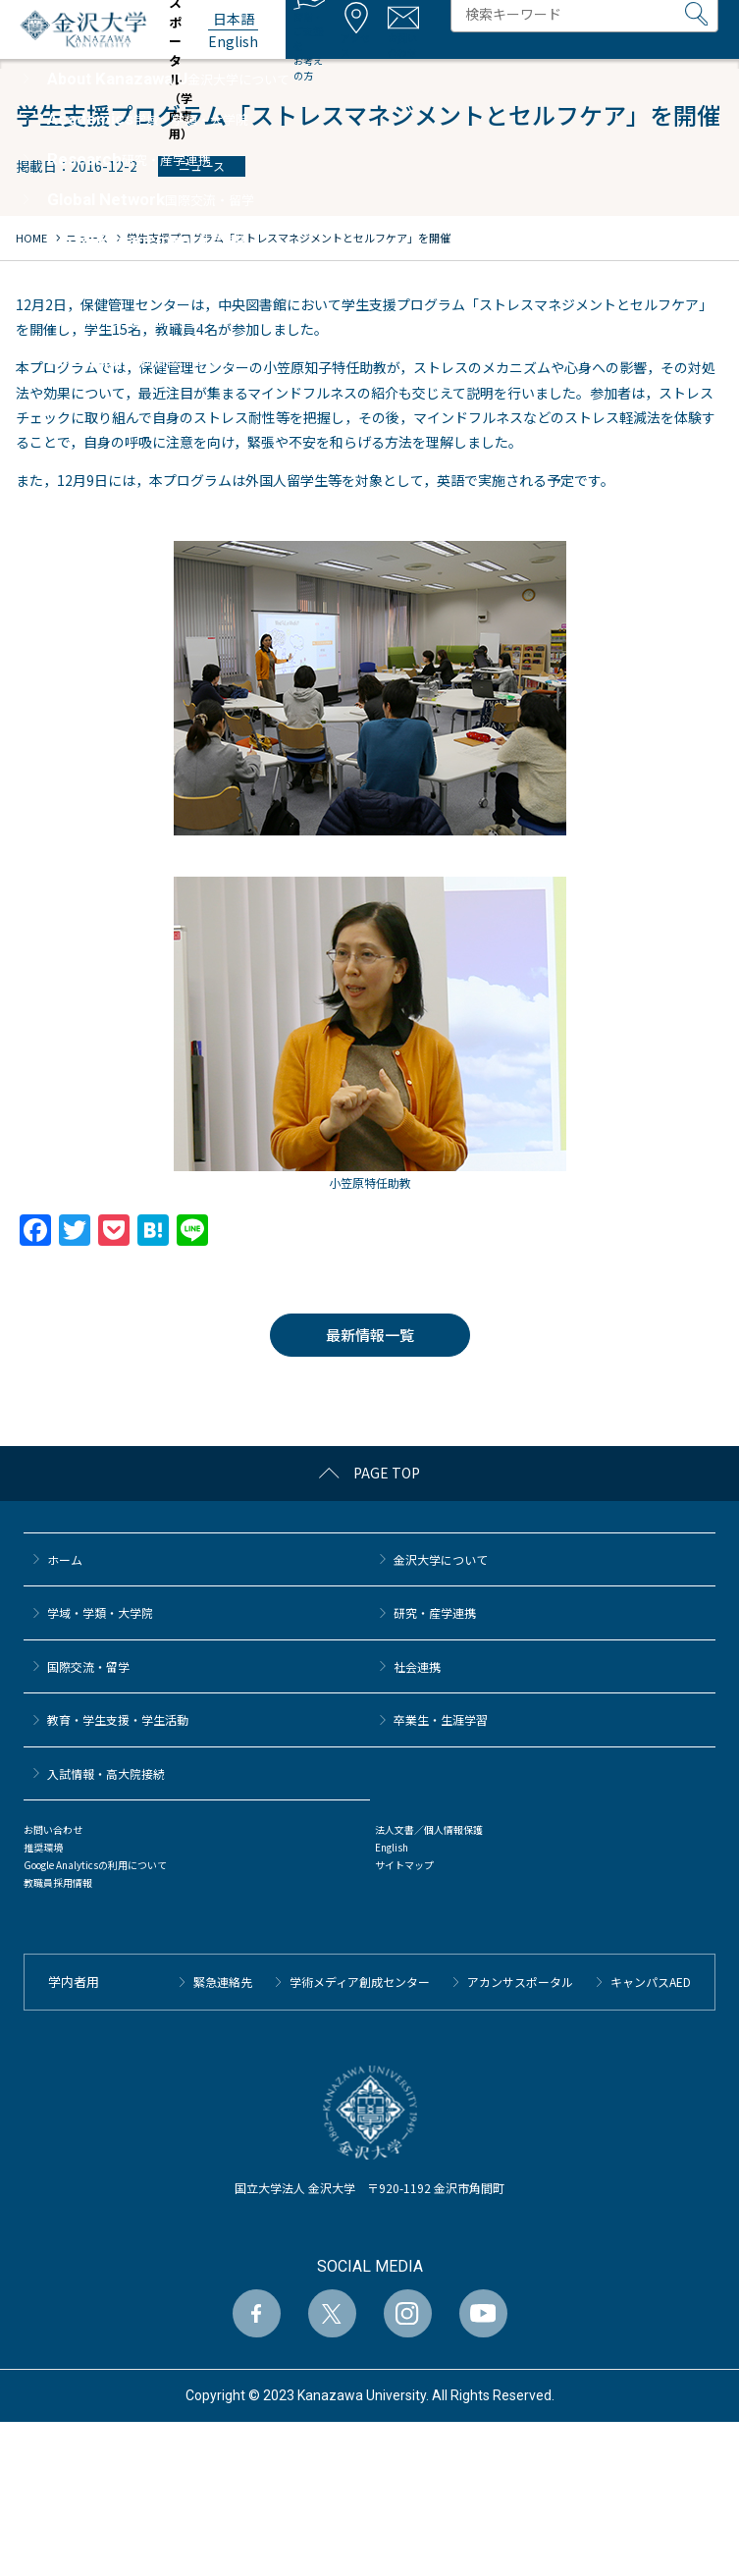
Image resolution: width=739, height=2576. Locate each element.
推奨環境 (43, 1847)
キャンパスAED (650, 1981)
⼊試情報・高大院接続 (106, 1773)
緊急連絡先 (222, 1981)
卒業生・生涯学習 (441, 1719)
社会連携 (417, 1666)
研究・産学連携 (435, 1612)
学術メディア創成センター (360, 1981)
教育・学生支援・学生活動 (117, 1719)
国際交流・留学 (88, 1666)
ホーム (64, 1559)
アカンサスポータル (520, 1981)
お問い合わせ (53, 1829)
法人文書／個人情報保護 (429, 1829)
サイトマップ (404, 1864)
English (391, 1847)
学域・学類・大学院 (100, 1612)
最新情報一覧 (370, 1334)
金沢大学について (441, 1559)
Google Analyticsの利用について (95, 1864)
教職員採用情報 (58, 1882)
